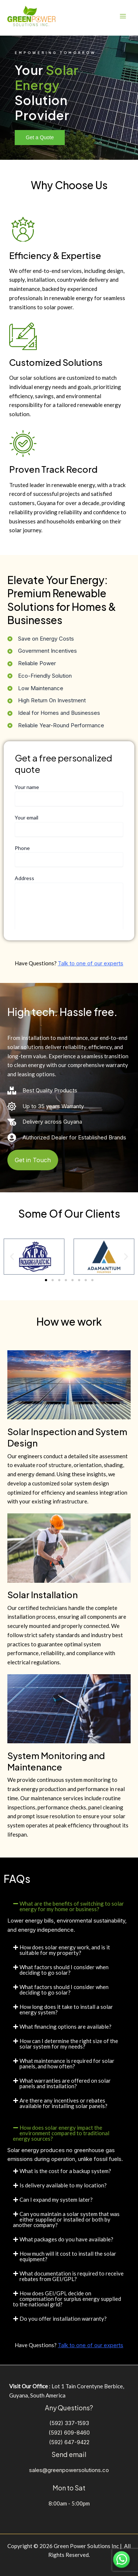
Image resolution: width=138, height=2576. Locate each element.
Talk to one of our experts (90, 963)
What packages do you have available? (66, 2239)
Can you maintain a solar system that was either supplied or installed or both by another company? (66, 2219)
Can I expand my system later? (56, 2199)
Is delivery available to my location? (63, 2185)
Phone (69, 856)
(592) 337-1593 (69, 2423)
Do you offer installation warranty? (63, 2318)
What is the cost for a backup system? (65, 2171)
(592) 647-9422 (69, 2442)
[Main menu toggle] (123, 16)
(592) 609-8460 (69, 2432)
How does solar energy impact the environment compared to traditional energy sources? (61, 2133)
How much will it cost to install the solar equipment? (68, 2256)
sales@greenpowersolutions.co (69, 2470)
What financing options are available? (66, 2026)
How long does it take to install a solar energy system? (66, 2009)
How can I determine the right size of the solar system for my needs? (69, 2044)
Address (69, 907)
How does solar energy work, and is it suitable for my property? (65, 1950)
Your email (69, 825)
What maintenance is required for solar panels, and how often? (67, 2063)
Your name (69, 795)
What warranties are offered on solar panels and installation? (65, 2083)
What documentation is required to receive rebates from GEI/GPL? (72, 2276)
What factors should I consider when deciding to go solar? (64, 1970)
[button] (12, 1256)
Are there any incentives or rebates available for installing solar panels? (63, 2103)
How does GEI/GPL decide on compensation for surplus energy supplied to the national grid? (67, 2298)
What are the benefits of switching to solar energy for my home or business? (72, 1906)
